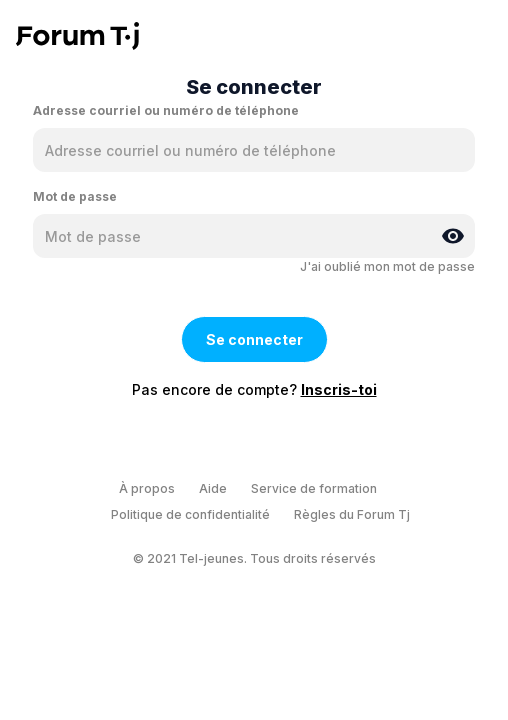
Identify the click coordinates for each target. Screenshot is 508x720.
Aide (213, 488)
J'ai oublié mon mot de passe (387, 266)
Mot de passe (75, 196)
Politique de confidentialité (190, 514)
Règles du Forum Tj (352, 514)
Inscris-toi (339, 389)
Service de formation (314, 488)
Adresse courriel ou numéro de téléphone (166, 110)
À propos (147, 488)
